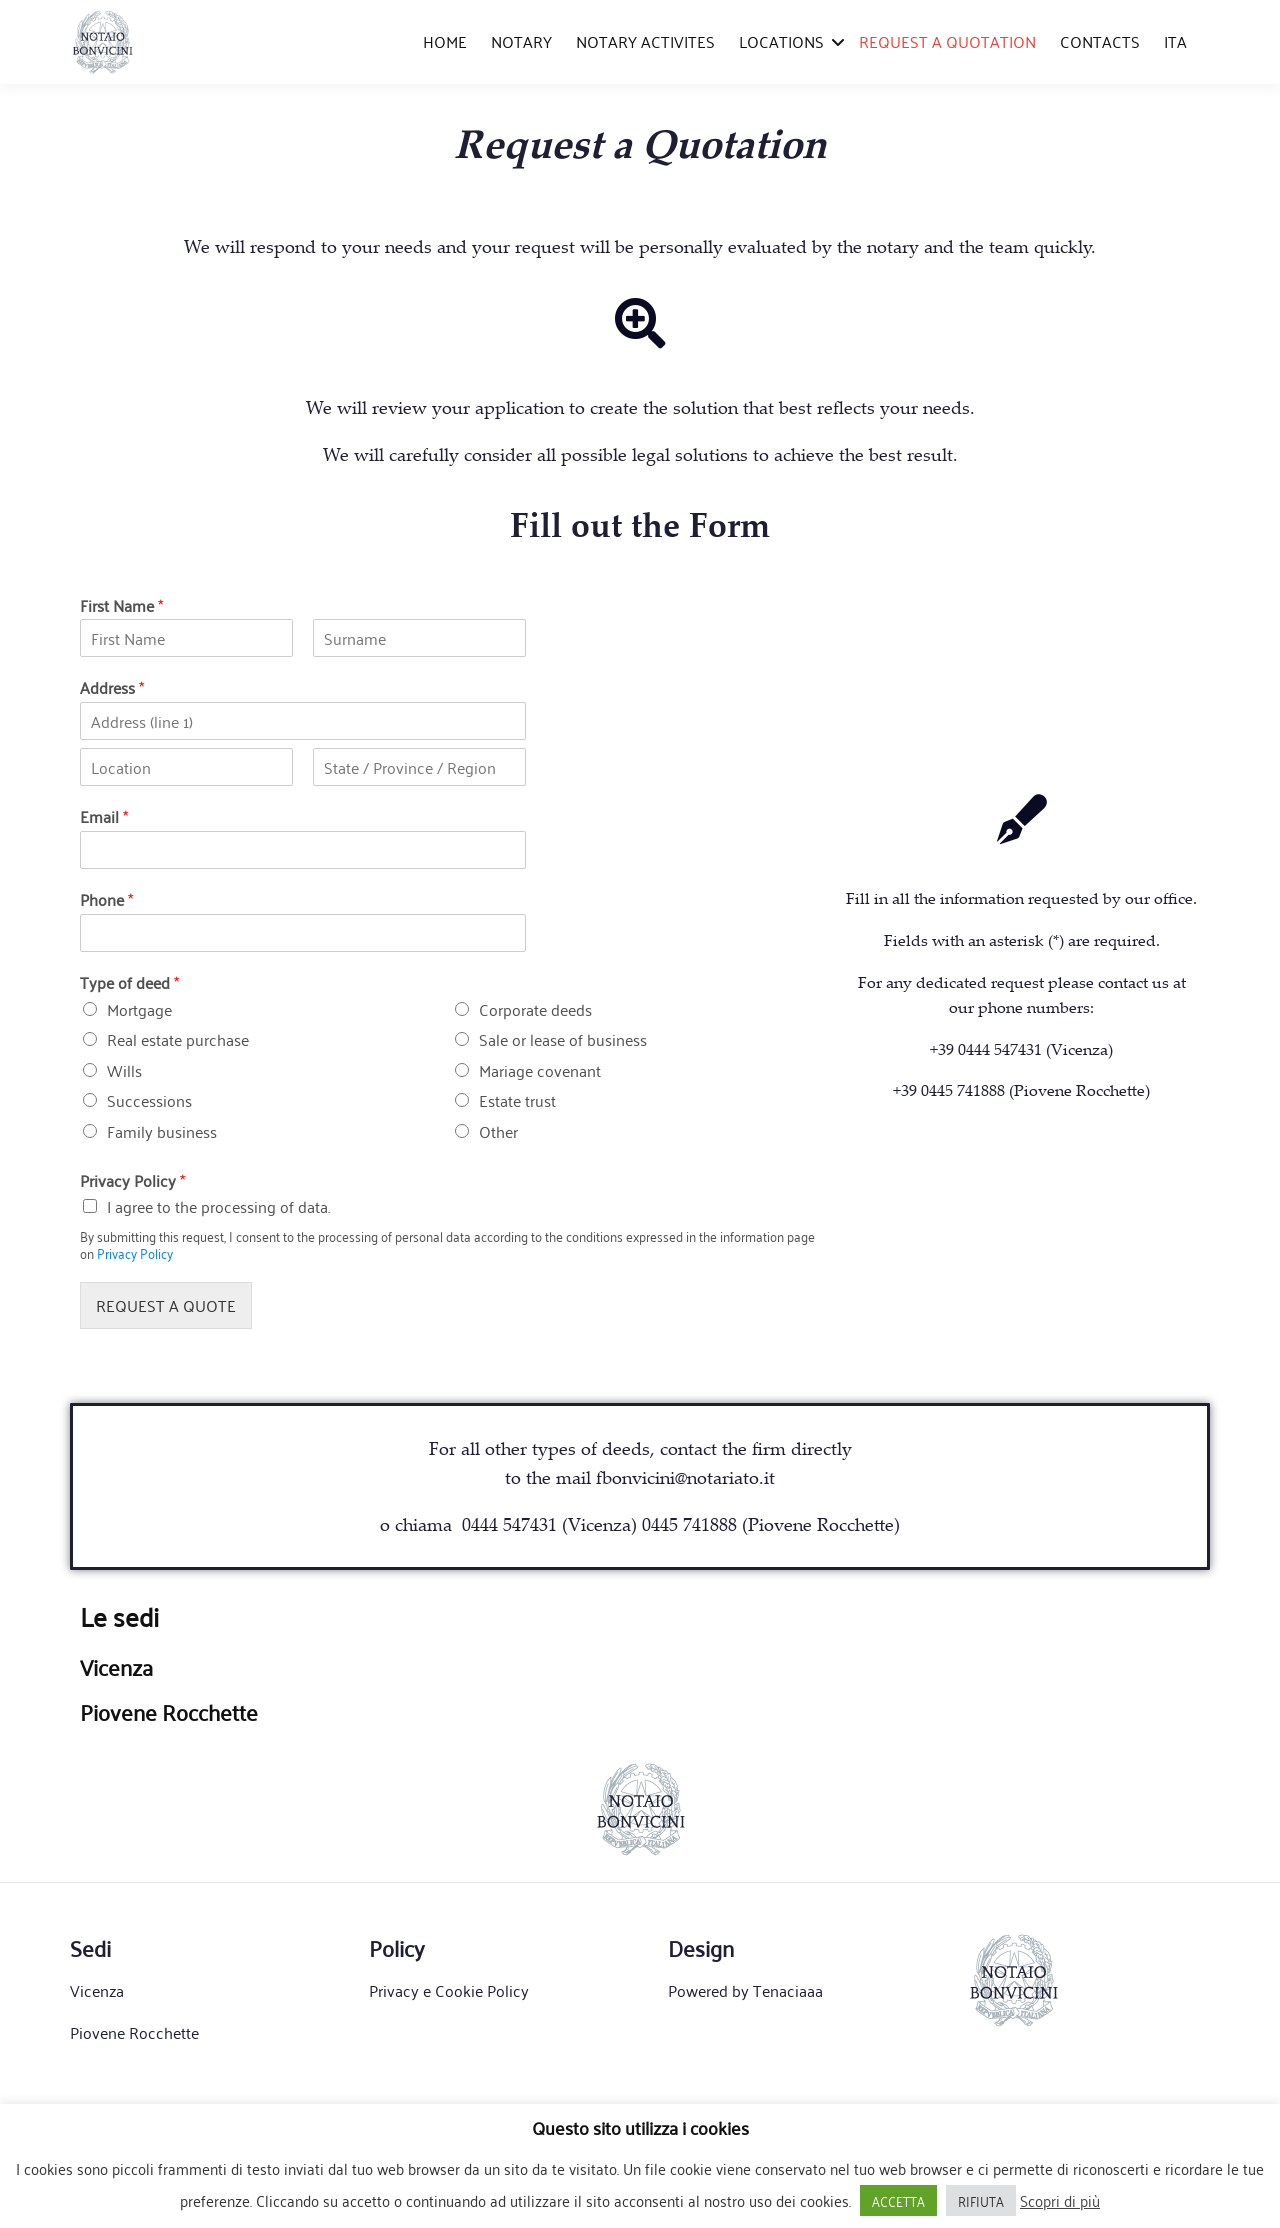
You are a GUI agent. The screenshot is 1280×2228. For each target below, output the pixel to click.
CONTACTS (1100, 41)
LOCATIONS (781, 41)
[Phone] (303, 933)
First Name (121, 605)
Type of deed (129, 982)
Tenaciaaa (788, 1990)
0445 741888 (689, 1524)
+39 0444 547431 (986, 1049)
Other (498, 1131)
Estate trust (517, 1100)
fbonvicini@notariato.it (685, 1477)
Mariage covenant (540, 1070)
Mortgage (139, 1009)
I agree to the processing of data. (218, 1206)
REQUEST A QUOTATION (947, 41)
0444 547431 (509, 1524)
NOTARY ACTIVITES (645, 41)
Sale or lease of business (563, 1039)
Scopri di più (1060, 2200)
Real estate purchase (178, 1039)
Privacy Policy (132, 1180)
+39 (1021, 1090)
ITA (1175, 41)
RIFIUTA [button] (981, 2200)
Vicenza (97, 1990)
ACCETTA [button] (898, 2200)
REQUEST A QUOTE (166, 1305)
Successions (149, 1100)
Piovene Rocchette (134, 2032)
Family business (162, 1131)
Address (112, 687)
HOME (445, 41)
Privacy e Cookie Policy (449, 1990)
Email (104, 816)
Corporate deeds (535, 1009)
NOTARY (521, 41)
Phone (106, 899)
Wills (124, 1070)
